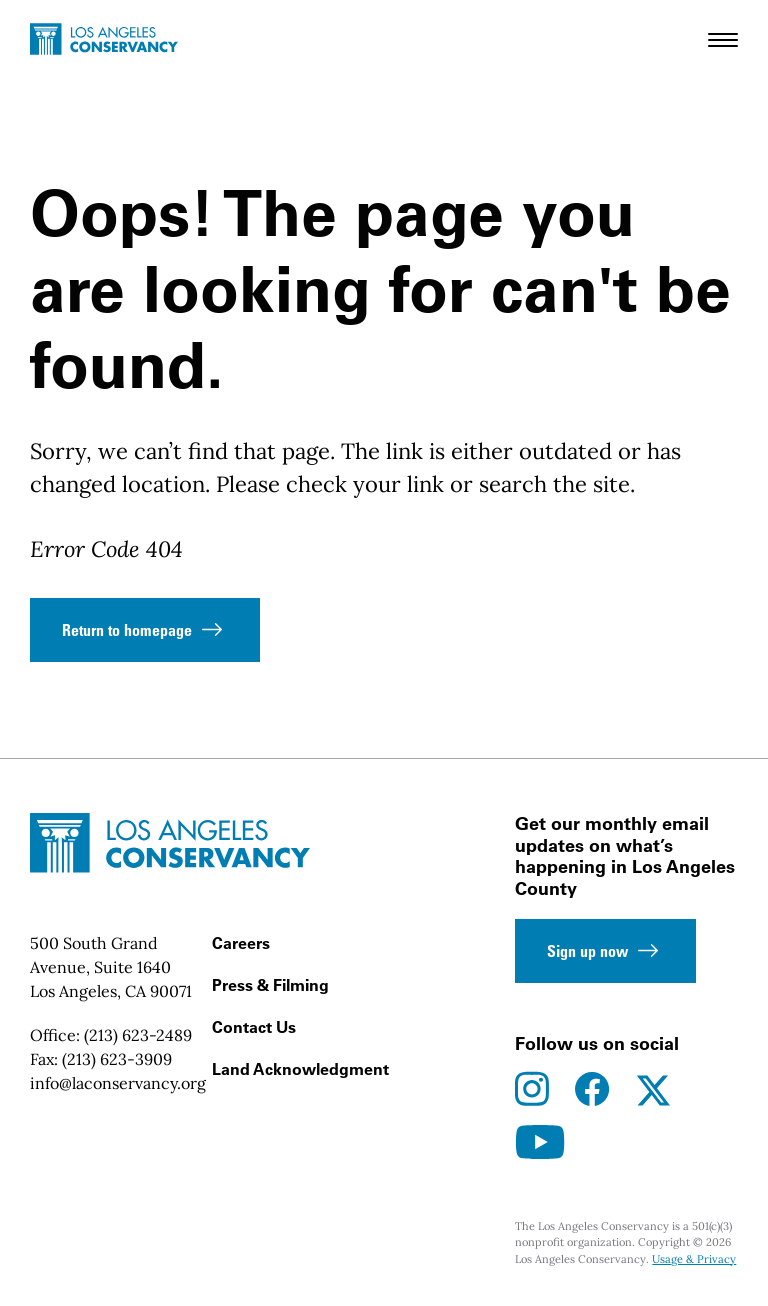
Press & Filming (270, 985)
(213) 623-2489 (138, 1035)
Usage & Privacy (694, 1259)
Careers (241, 943)
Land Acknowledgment (300, 1069)
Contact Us (254, 1027)
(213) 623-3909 (117, 1059)
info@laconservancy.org (118, 1083)
